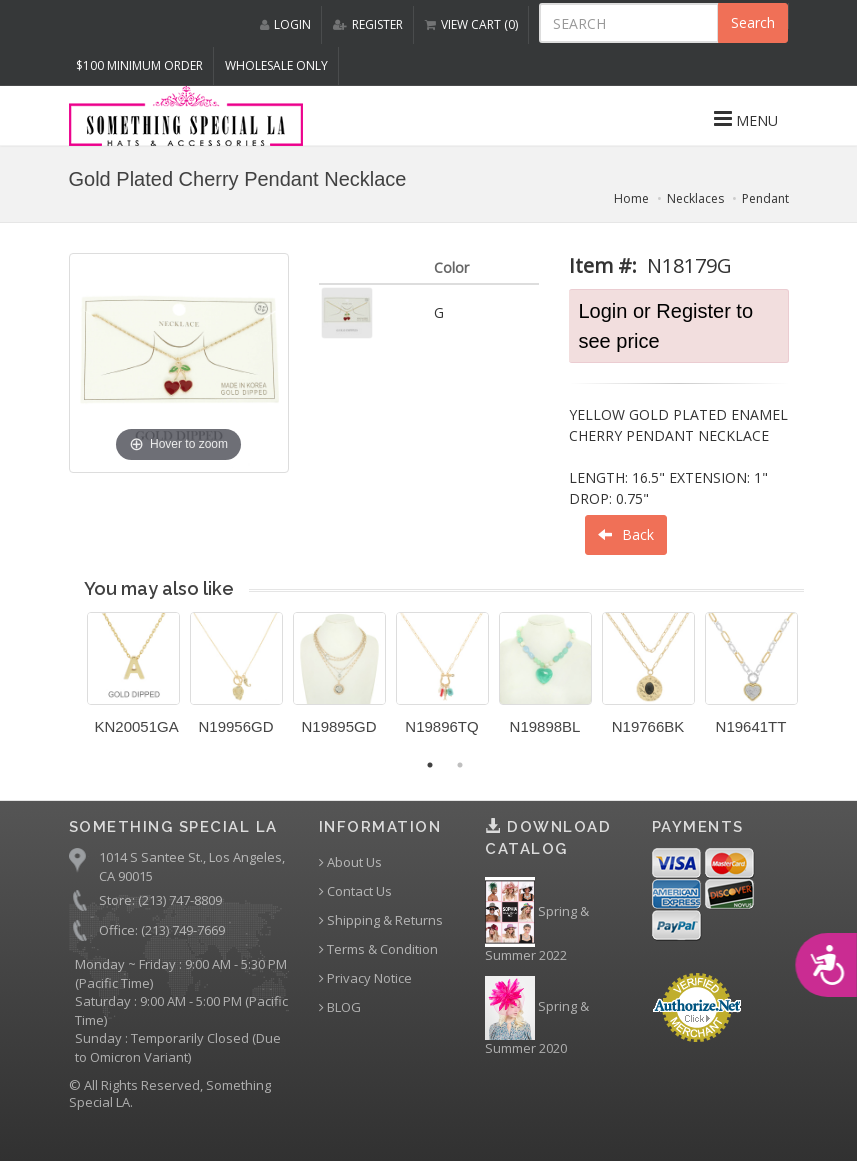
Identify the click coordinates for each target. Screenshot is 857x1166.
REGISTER (368, 24)
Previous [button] (72, 686)
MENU (746, 119)
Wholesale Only (276, 65)
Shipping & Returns (381, 920)
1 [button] (430, 765)
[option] (133, 681)
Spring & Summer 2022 (537, 921)
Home (631, 198)
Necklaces (695, 198)
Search (753, 22)
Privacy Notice (365, 978)
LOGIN (285, 24)
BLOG (340, 1007)
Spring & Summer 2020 (537, 1016)
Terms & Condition (378, 949)
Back (626, 534)
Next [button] (819, 686)
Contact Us (355, 891)
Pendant (765, 198)
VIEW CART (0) (471, 24)
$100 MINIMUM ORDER (139, 65)
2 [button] (460, 765)
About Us (350, 862)
